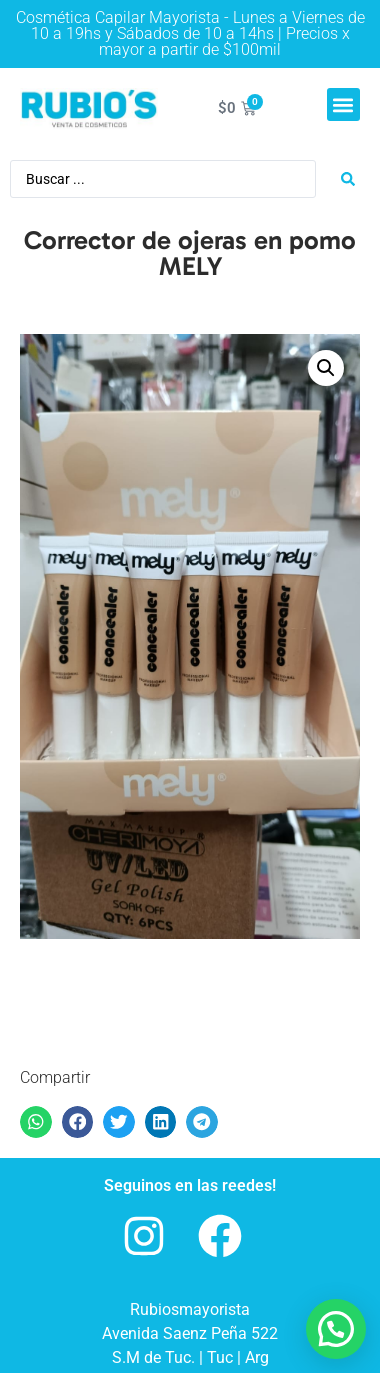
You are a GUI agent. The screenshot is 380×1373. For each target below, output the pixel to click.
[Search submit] (348, 179)
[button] (343, 104)
